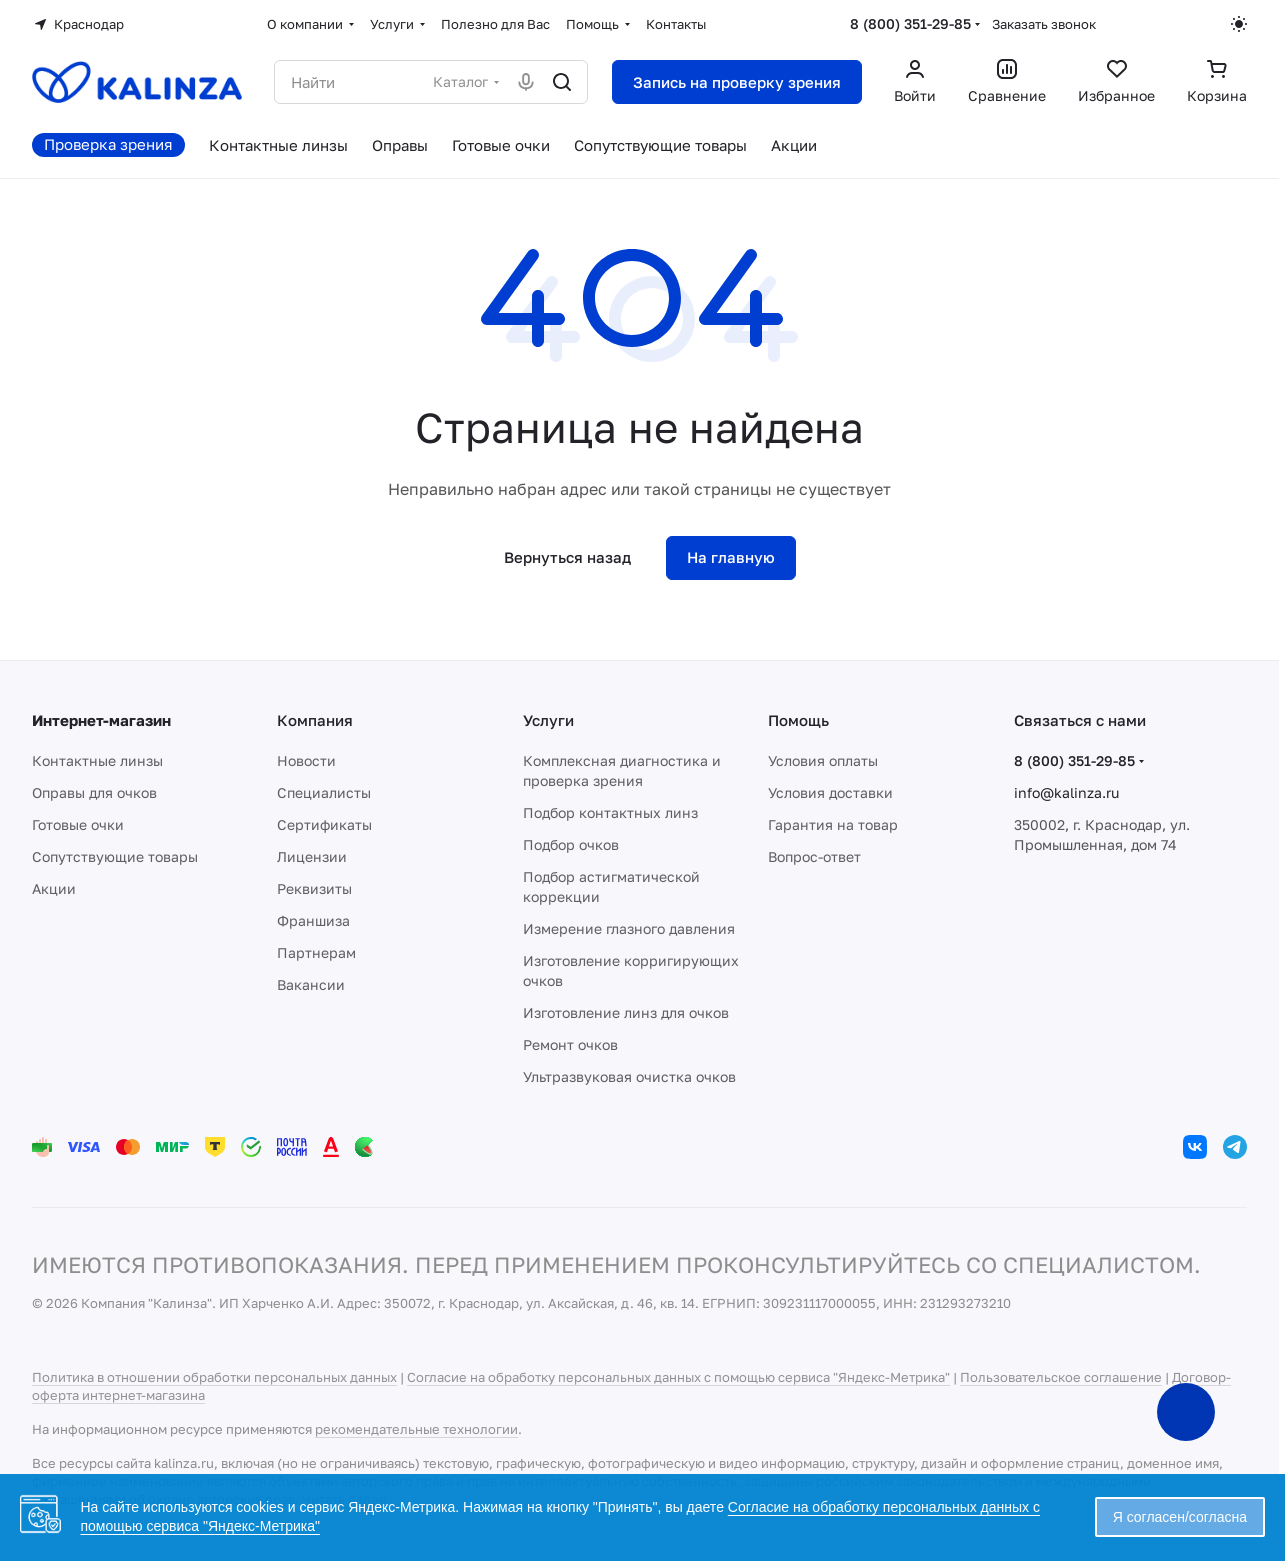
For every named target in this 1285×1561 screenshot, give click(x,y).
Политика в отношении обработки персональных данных (214, 1377)
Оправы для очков (94, 792)
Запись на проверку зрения (737, 82)
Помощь (798, 720)
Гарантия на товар (833, 824)
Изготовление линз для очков (626, 1012)
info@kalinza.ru (1066, 792)
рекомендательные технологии (416, 1429)
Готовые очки (78, 824)
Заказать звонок (1044, 24)
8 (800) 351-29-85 (910, 23)
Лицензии (312, 856)
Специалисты (324, 792)
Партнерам (316, 952)
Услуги (548, 720)
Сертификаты (324, 824)
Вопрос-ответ (814, 856)
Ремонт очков (570, 1044)
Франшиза (313, 920)
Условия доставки (830, 792)
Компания (315, 720)
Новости (306, 760)
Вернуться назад (567, 557)
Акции (54, 888)
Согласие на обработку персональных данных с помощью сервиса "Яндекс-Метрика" (678, 1377)
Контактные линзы (97, 760)
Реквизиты (314, 888)
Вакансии (311, 984)
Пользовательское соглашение (1061, 1377)
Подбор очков (571, 844)
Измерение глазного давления (629, 928)
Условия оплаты (823, 760)
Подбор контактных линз (610, 812)
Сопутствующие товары (115, 856)
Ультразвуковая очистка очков (629, 1076)
